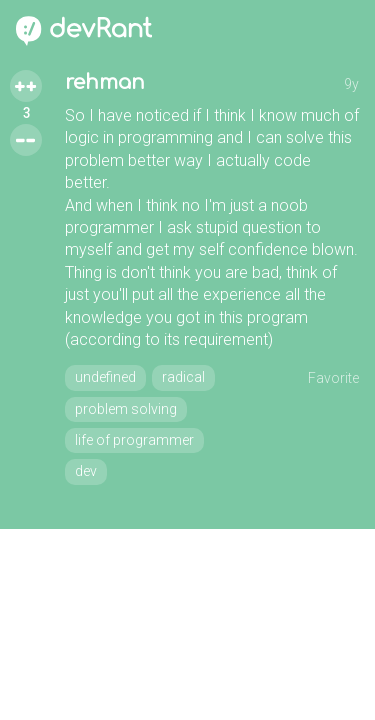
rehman (105, 82)
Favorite (333, 378)
